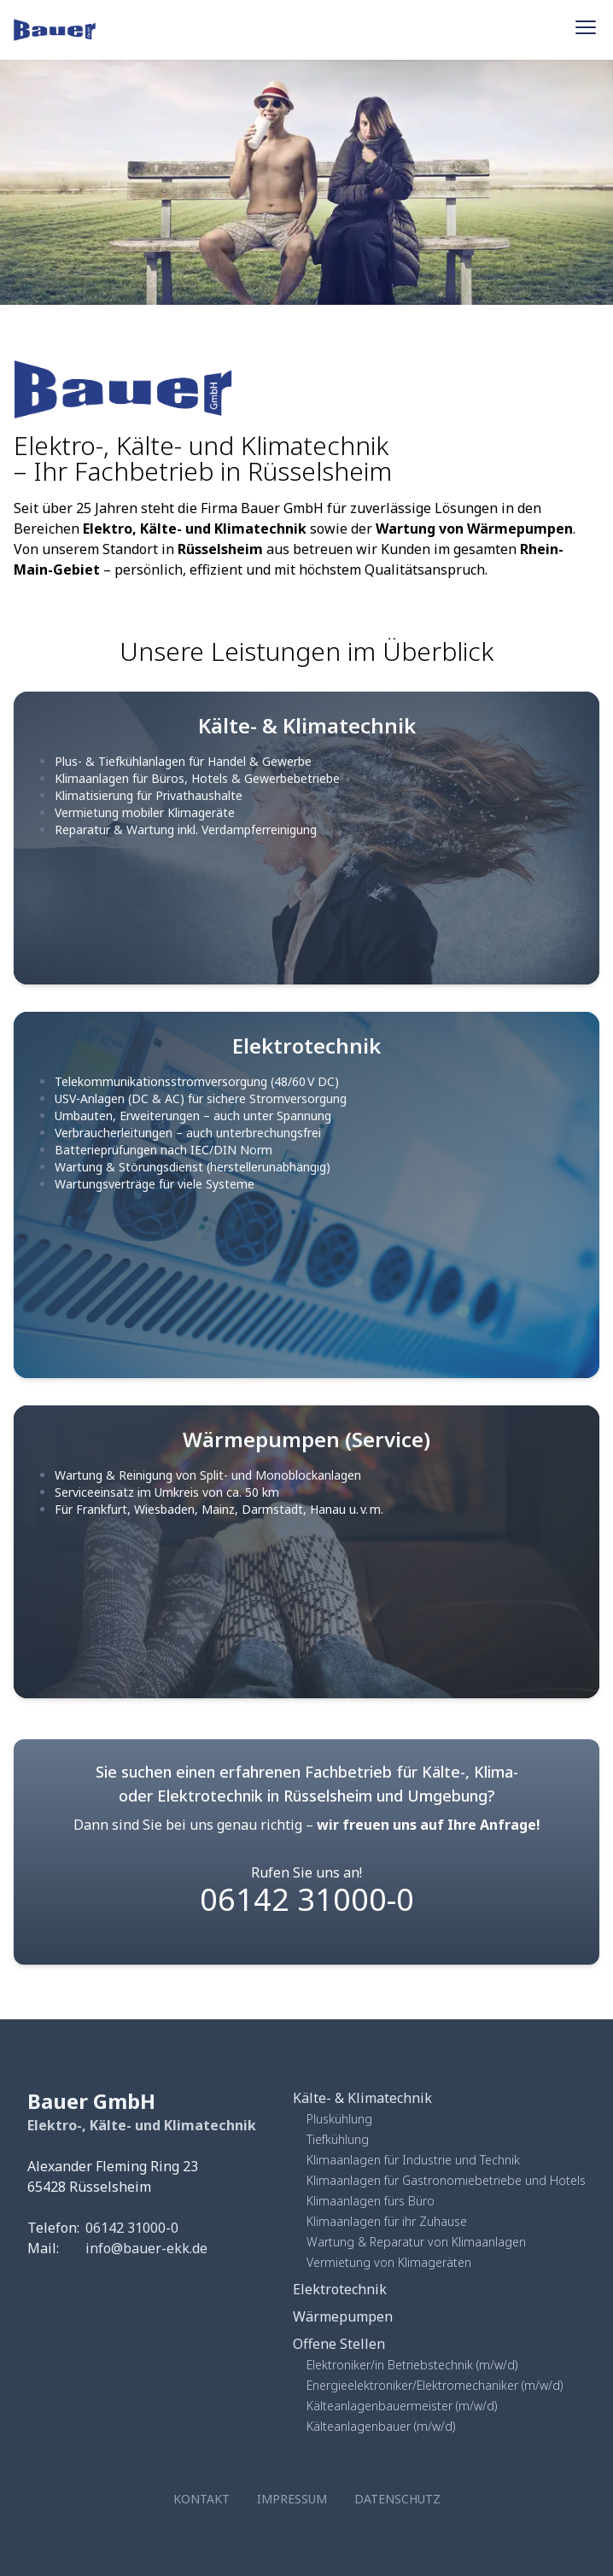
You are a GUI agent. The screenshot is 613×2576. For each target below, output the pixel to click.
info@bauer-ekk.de (146, 2248)
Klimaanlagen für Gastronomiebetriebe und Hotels (446, 2180)
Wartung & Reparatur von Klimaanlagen (416, 2242)
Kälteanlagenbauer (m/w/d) (380, 2426)
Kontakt (201, 2499)
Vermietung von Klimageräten (388, 2262)
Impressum (292, 2499)
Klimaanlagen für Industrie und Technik (413, 2160)
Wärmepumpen (343, 2316)
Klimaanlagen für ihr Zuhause (386, 2221)
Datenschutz (397, 2499)
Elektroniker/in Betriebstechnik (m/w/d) (411, 2365)
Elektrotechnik (340, 2289)
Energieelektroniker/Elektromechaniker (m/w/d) (434, 2385)
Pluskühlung (339, 2119)
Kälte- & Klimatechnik (362, 2097)
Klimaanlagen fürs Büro (370, 2201)
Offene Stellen (339, 2343)
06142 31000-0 (307, 1899)
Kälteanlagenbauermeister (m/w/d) (401, 2406)
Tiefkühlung (337, 2139)
